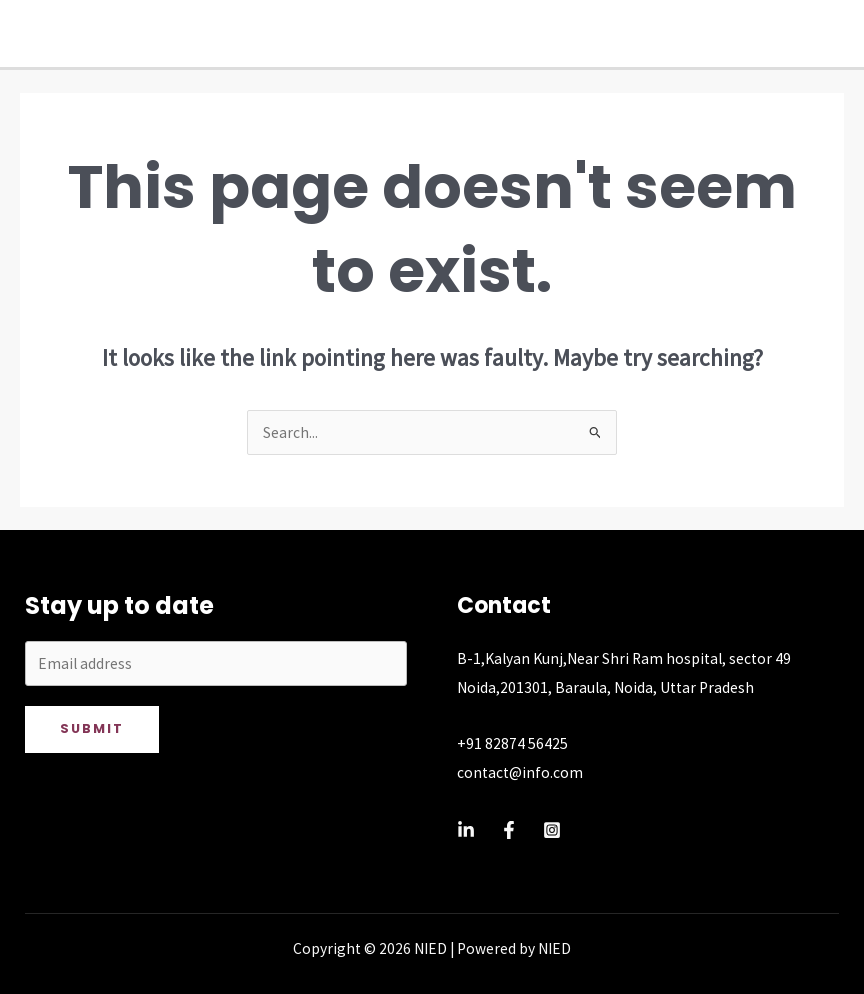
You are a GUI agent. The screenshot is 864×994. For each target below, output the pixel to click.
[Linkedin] (466, 830)
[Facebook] (509, 830)
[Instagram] (552, 830)
